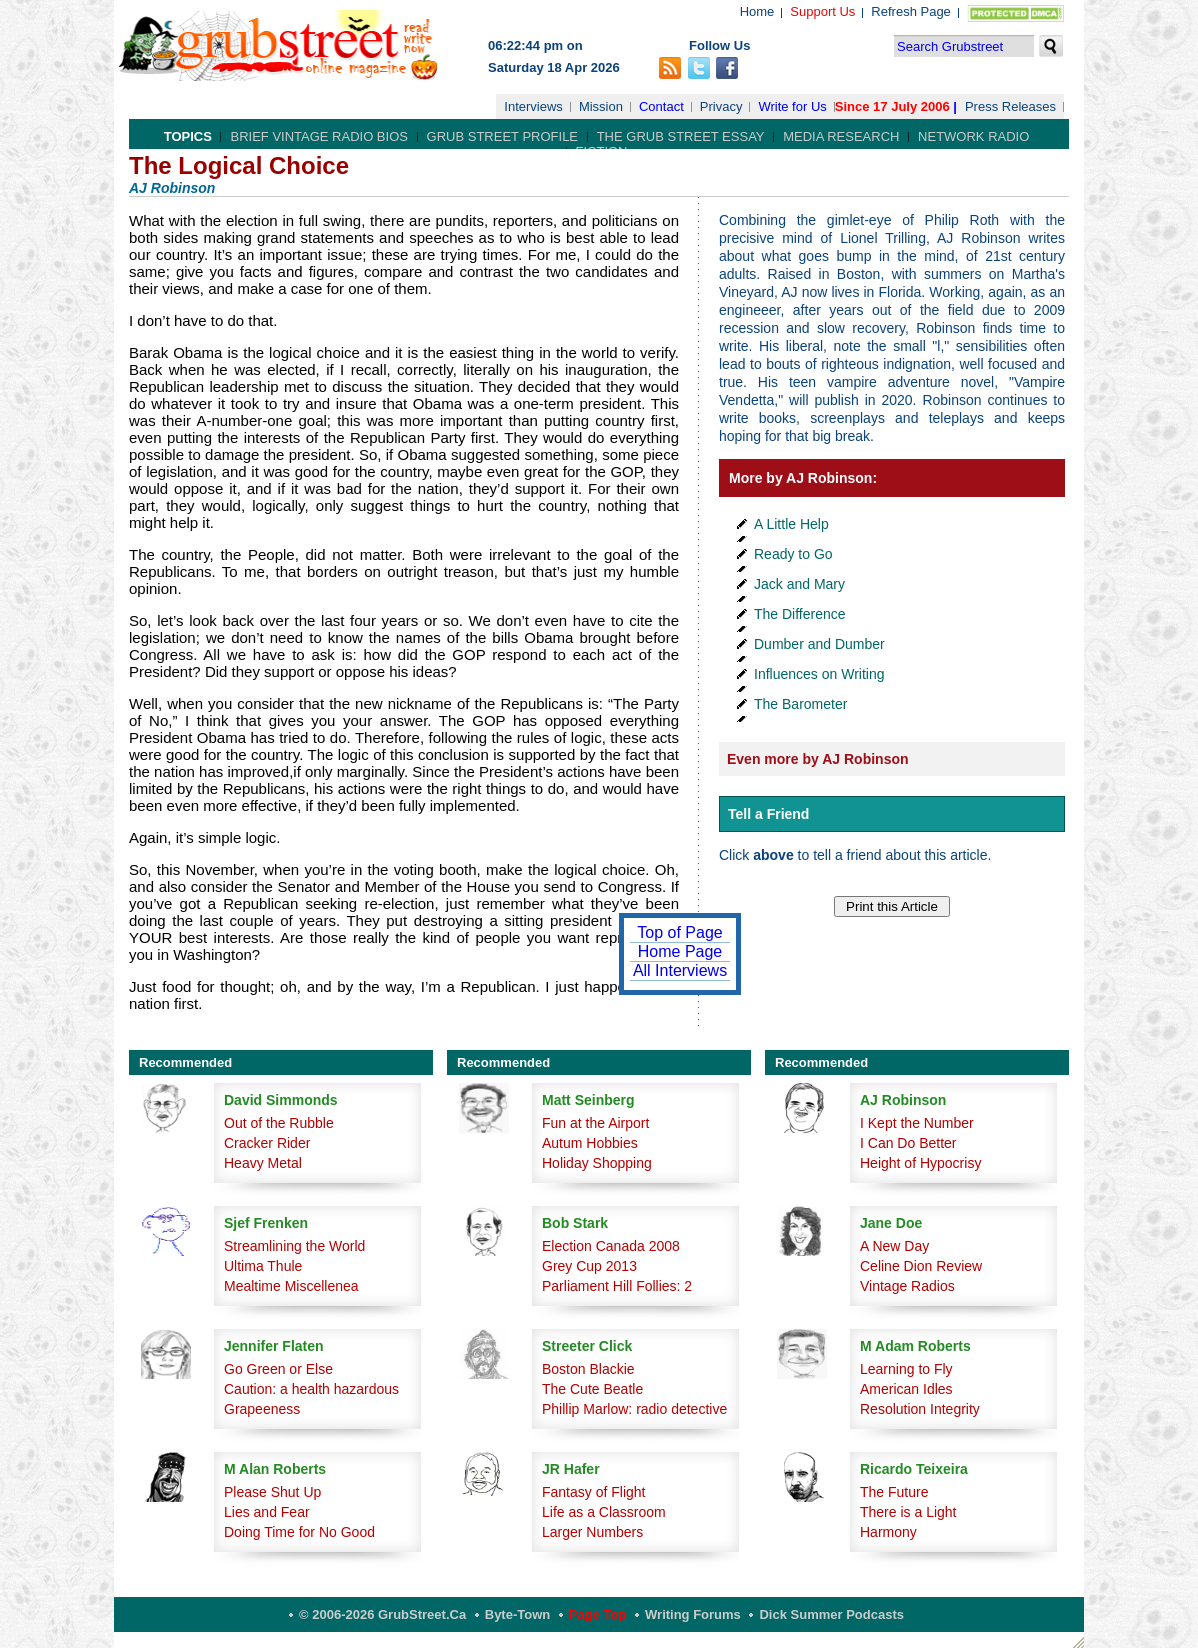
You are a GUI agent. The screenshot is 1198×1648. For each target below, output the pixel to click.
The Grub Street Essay (681, 136)
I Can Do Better (908, 1143)
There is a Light (908, 1512)
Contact (661, 106)
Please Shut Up (272, 1492)
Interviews (533, 106)
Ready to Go (793, 554)
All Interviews (680, 970)
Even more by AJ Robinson (818, 759)
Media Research (841, 136)
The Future (894, 1492)
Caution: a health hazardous (311, 1389)
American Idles (906, 1389)
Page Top (598, 1614)
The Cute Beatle (592, 1389)
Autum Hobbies (590, 1143)
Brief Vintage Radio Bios (318, 136)
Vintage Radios (907, 1286)
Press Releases (1010, 106)
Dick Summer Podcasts (831, 1614)
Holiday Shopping (597, 1163)
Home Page (680, 951)
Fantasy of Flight (594, 1492)
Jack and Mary (799, 584)
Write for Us (792, 106)
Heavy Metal (263, 1163)
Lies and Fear (267, 1512)
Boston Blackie (588, 1369)
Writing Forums (693, 1614)
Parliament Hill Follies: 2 (617, 1286)
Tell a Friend (768, 814)
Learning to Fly (906, 1369)
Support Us (822, 11)
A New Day (894, 1246)
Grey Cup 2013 (589, 1266)
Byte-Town (517, 1614)
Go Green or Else (278, 1369)
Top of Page (679, 932)
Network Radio (973, 136)
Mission (601, 106)
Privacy (721, 106)
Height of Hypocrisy (920, 1163)
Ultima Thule (263, 1266)
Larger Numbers (592, 1532)
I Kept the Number (917, 1123)
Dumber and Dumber (819, 644)
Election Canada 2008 (611, 1246)
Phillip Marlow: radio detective (634, 1409)
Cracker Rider (267, 1143)
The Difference (800, 614)
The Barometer (800, 704)
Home (757, 11)
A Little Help (791, 524)
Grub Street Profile (502, 136)
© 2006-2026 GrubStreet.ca (382, 1614)
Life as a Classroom (604, 1512)
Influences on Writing (819, 674)
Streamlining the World (294, 1246)
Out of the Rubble (279, 1123)
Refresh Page (911, 11)
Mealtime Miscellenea (291, 1286)
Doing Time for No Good (299, 1532)
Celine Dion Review (921, 1266)
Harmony (888, 1532)
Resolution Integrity (920, 1409)
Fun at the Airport (595, 1123)
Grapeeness (262, 1409)
